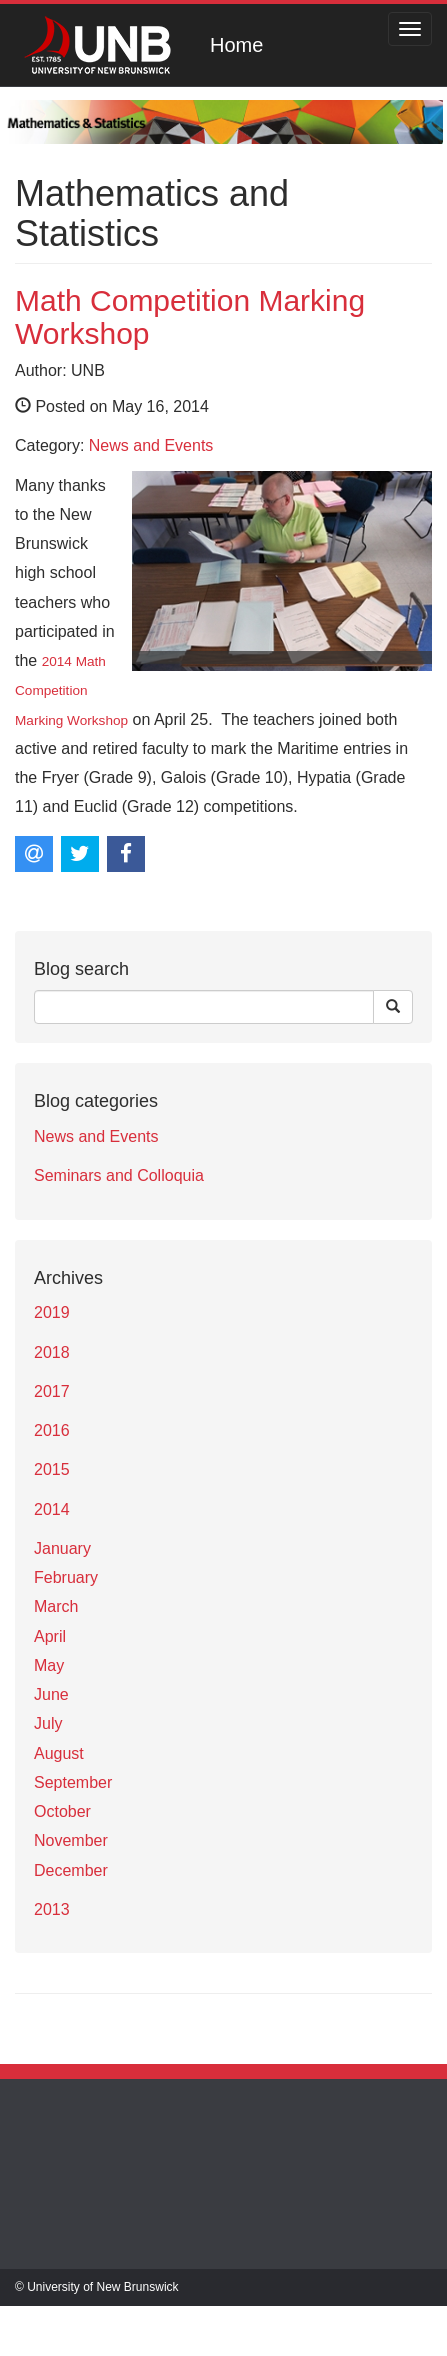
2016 (52, 1430)
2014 (52, 1509)
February (66, 1577)
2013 (52, 1909)
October (62, 1811)
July (48, 1723)
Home (236, 45)
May (49, 1665)
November (71, 1840)
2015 (52, 1469)
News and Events (151, 445)
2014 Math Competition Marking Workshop (71, 691)
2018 (52, 1352)
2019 (52, 1312)
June (51, 1694)
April (50, 1636)
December (71, 1870)
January (62, 1548)
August (59, 1753)
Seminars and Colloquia (119, 1175)
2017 (52, 1391)
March (56, 1606)
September (73, 1782)
